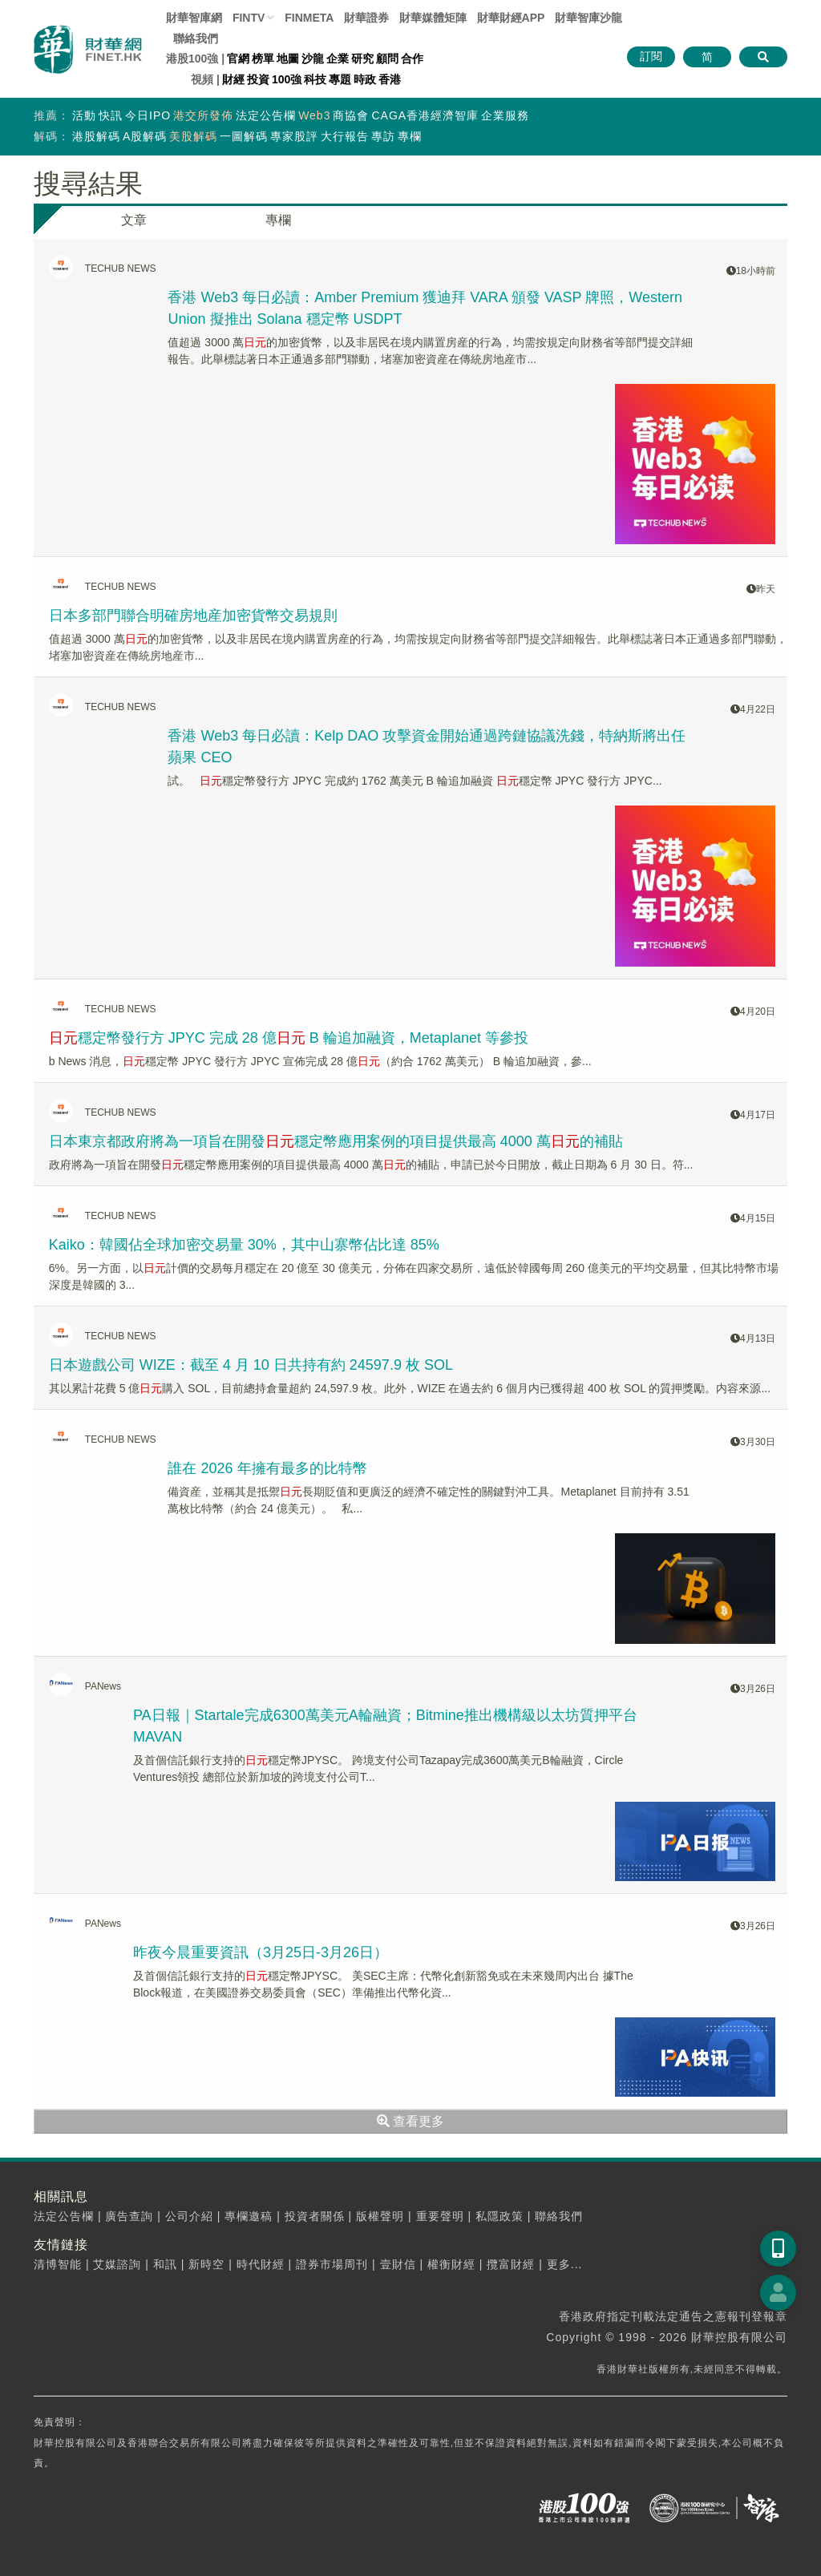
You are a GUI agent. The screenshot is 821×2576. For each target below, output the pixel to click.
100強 (286, 79)
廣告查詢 (129, 2216)
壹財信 (398, 2264)
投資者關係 (315, 2216)
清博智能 (58, 2264)
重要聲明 (440, 2216)
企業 (337, 58)
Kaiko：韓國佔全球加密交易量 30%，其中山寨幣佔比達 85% (244, 1245)
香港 (389, 79)
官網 (238, 58)
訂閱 (651, 56)
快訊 (111, 115)
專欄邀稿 (248, 2216)
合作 (412, 58)
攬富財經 (511, 2264)
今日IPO (148, 115)
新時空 (206, 2264)
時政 (365, 79)
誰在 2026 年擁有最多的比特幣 (267, 1468)
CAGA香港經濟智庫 (425, 115)
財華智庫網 (194, 17)
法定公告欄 (266, 115)
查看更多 (410, 2121)
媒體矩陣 (433, 17)
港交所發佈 (203, 115)
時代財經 (261, 2264)
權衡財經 (451, 2264)
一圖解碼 (244, 136)
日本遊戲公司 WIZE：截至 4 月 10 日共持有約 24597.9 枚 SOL (251, 1365)
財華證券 (366, 17)
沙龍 (312, 58)
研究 (362, 58)
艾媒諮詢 (117, 2264)
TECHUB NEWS (120, 268)
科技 (315, 79)
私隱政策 (499, 2216)
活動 (84, 115)
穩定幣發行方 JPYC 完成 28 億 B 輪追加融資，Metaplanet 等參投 (288, 1038)
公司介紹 (189, 2216)
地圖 (288, 58)
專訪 (383, 136)
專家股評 (294, 136)
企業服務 (505, 115)
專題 (340, 79)
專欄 (410, 136)
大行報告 (345, 136)
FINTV (249, 17)
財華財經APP (511, 17)
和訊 (165, 2264)
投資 (258, 79)
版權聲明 (380, 2216)
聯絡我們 (195, 38)
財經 (233, 79)
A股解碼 (145, 136)
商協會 (351, 115)
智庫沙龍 (588, 17)
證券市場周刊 (332, 2264)
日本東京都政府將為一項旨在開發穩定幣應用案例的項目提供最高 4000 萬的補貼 (336, 1141)
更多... (565, 2264)
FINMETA (309, 17)
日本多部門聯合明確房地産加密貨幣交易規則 (193, 616)
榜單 (263, 58)
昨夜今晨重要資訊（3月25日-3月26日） (260, 1952)
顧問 (387, 58)
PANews (103, 1686)
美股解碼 (193, 136)
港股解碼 (96, 136)
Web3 (314, 115)
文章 (134, 220)
